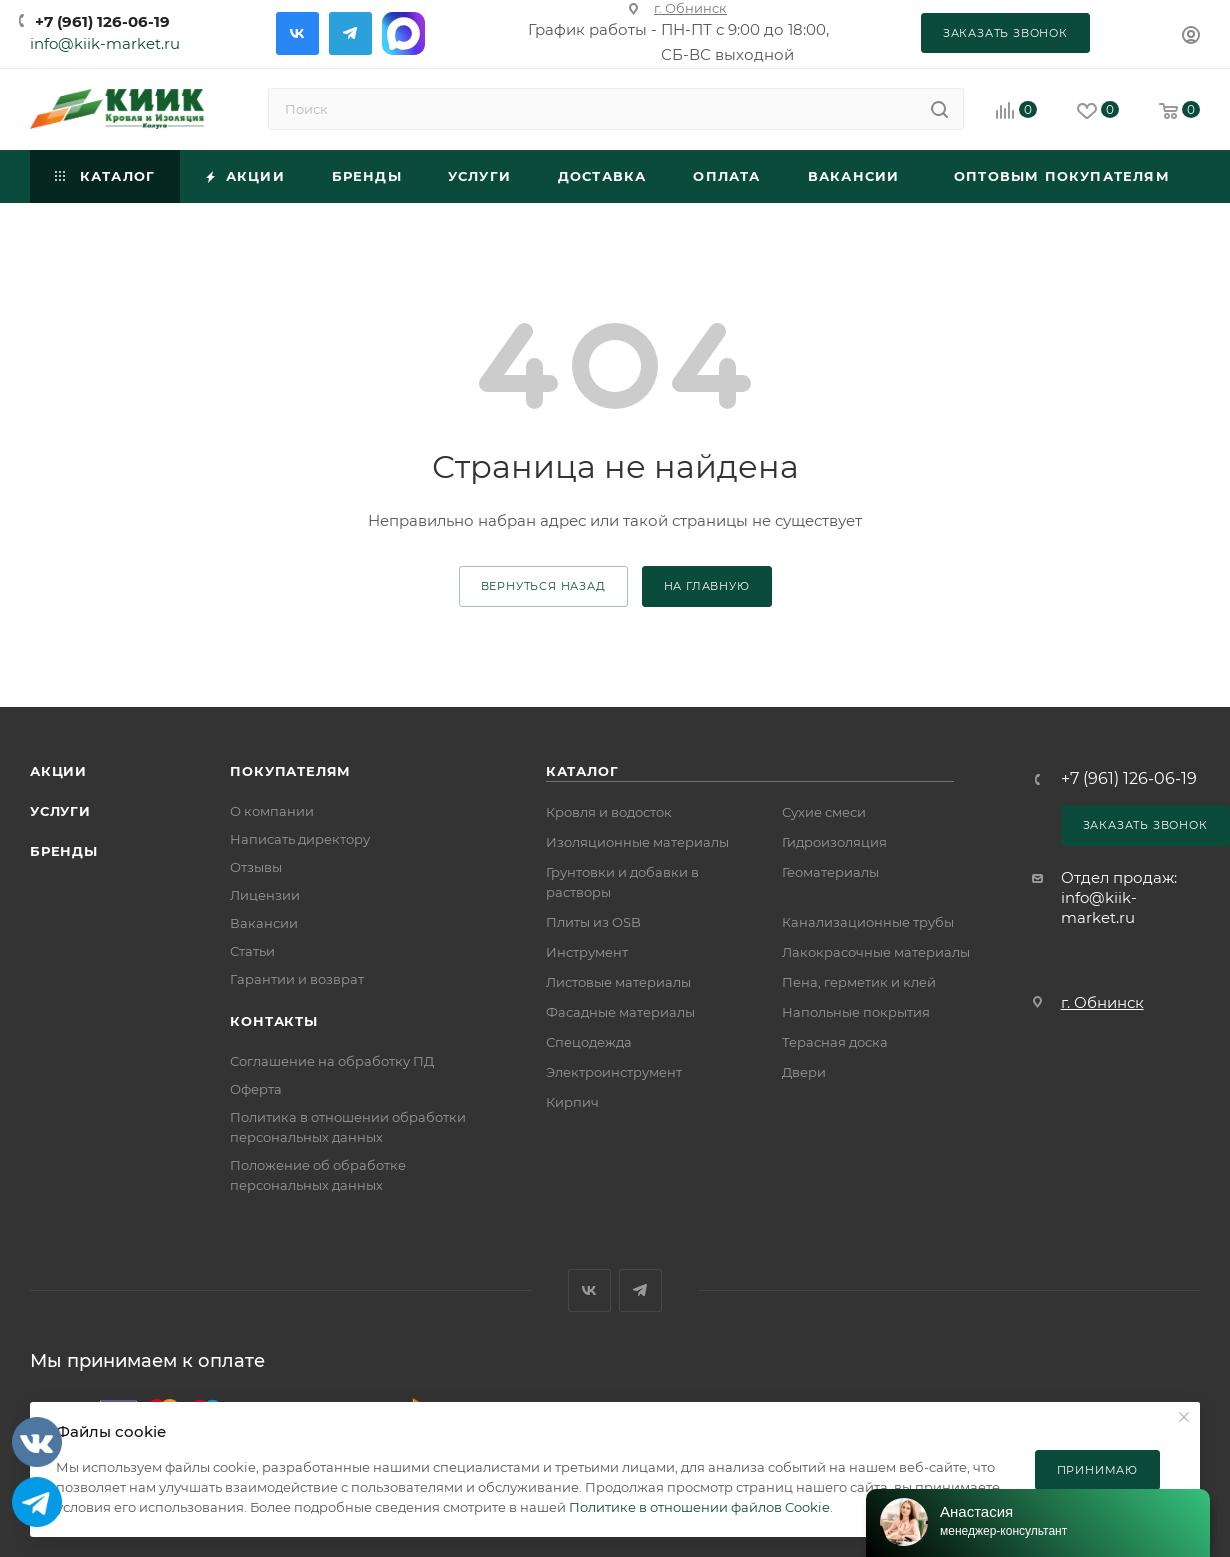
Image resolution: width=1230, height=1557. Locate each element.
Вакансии (264, 923)
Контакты (273, 1021)
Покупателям (290, 771)
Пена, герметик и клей (859, 982)
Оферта (256, 1089)
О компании (272, 811)
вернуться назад (543, 586)
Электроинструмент (614, 1072)
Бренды (64, 851)
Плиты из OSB (593, 922)
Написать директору (300, 839)
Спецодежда (589, 1042)
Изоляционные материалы (637, 842)
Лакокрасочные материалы (876, 952)
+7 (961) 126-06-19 (102, 21)
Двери (804, 1072)
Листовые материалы (618, 982)
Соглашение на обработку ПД (332, 1061)
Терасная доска (835, 1042)
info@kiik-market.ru (105, 43)
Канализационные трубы (868, 922)
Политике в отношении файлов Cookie (699, 1507)
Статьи (252, 951)
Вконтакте (297, 33)
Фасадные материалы (620, 1012)
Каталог (582, 771)
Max (403, 33)
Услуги (60, 811)
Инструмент (587, 952)
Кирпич (572, 1102)
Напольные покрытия (856, 1012)
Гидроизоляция (834, 842)
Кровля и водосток (609, 812)
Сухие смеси (824, 812)
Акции (58, 771)
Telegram (350, 33)
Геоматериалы (830, 872)
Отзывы (256, 867)
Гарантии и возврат (297, 979)
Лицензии (265, 895)
